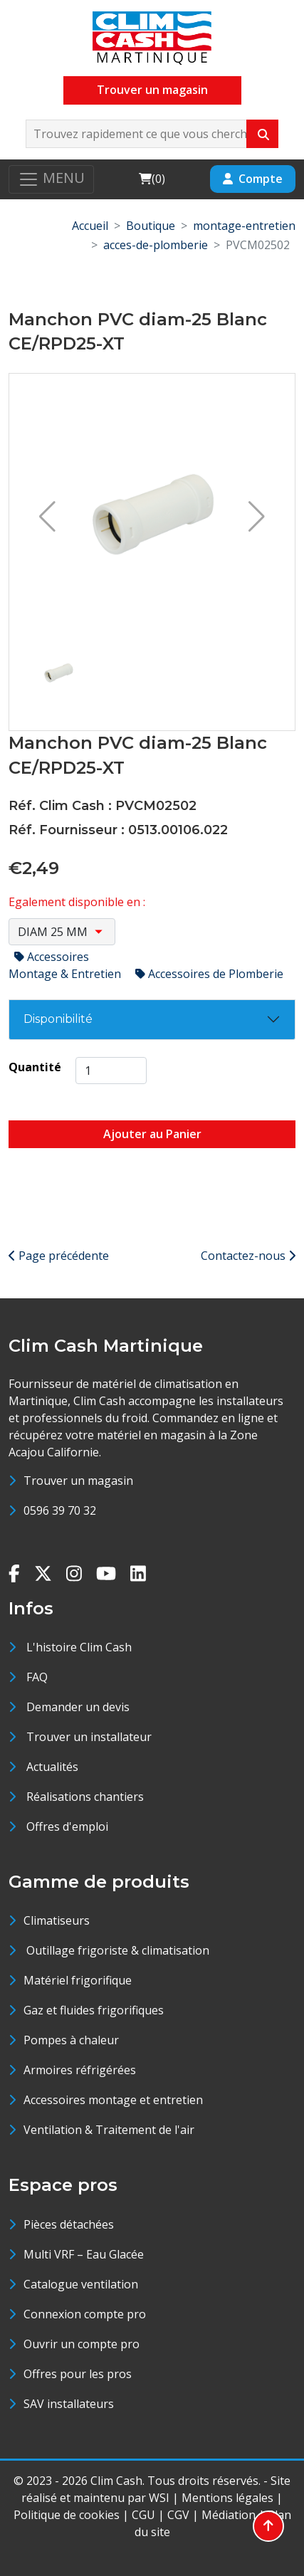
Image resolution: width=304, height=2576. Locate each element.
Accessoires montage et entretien (113, 2100)
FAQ (37, 1677)
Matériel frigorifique (77, 1980)
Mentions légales (227, 2498)
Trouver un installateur (89, 1737)
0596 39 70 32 (59, 1510)
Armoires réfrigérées (79, 2070)
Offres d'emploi (67, 1826)
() (151, 178)
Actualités (52, 1767)
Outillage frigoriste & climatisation (116, 1950)
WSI (159, 2498)
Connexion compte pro (84, 2314)
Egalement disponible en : (77, 902)
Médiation (228, 2515)
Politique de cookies (67, 2515)
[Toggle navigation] (51, 179)
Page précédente (59, 1255)
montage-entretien (244, 225)
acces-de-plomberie (155, 245)
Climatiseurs (56, 1920)
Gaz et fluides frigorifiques (93, 2010)
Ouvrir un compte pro (81, 2344)
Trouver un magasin (152, 90)
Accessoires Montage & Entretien (66, 965)
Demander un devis (78, 1707)
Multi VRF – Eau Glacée (83, 2254)
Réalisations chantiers (85, 1796)
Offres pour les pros (77, 2374)
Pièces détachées (68, 2224)
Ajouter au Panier (152, 1134)
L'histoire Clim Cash (79, 1647)
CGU (143, 2515)
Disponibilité (58, 1019)
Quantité (35, 1067)
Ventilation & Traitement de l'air (108, 2130)
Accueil (90, 225)
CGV (178, 2515)
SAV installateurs (68, 2404)
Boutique (150, 225)
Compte (253, 178)
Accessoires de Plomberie (209, 974)
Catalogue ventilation (80, 2284)
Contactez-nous (248, 1255)
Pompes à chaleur (71, 2040)
